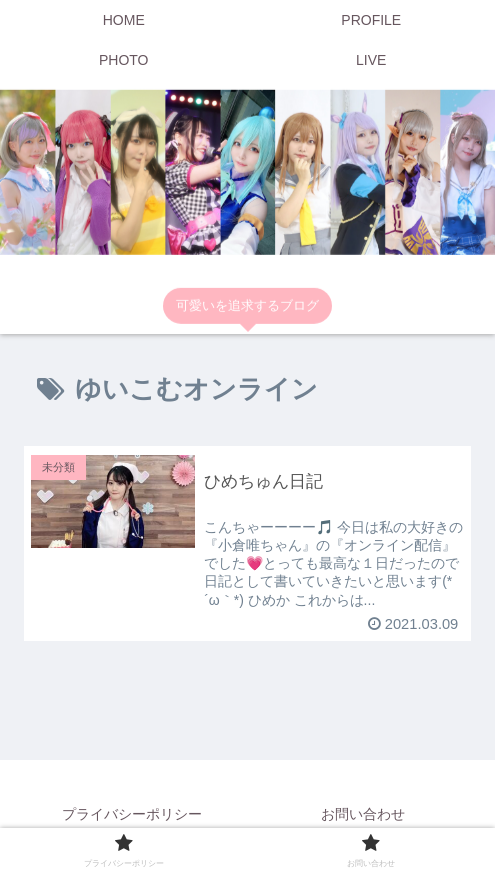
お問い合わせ (363, 814)
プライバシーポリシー (132, 814)
